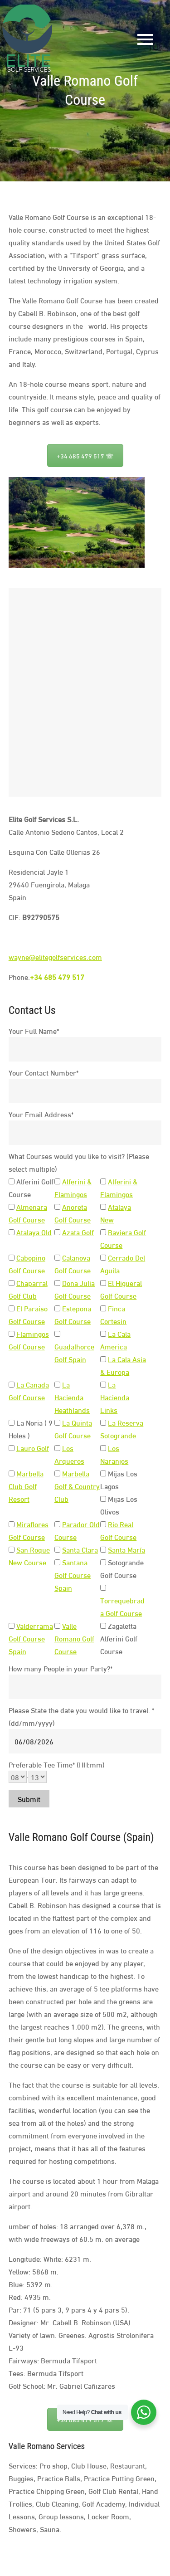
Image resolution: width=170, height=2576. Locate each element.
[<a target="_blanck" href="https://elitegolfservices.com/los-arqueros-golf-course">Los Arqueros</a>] (57, 1448)
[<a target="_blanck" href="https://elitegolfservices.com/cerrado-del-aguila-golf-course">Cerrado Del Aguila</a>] (103, 1258)
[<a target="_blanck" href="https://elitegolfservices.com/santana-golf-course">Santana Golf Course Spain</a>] (57, 1562)
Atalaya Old (34, 1232)
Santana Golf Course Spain (72, 1574)
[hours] (18, 1777)
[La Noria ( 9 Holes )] (12, 1423)
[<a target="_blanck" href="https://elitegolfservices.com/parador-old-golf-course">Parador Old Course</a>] (57, 1524)
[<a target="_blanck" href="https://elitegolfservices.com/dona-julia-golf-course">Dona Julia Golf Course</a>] (57, 1283)
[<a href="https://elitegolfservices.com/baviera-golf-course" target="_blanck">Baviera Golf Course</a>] (103, 1232)
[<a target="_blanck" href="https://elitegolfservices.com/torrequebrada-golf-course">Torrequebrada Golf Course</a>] (103, 1588)
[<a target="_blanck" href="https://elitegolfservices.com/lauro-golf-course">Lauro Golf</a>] (12, 1448)
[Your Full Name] (85, 1049)
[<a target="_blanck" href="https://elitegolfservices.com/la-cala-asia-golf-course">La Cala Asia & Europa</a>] (103, 1359)
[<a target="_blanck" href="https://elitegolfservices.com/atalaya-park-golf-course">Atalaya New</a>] (103, 1207)
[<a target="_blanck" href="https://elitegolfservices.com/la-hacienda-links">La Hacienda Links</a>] (103, 1385)
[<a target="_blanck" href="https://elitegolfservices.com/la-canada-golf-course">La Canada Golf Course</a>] (12, 1385)
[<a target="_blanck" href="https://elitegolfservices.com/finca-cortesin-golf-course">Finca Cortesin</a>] (103, 1308)
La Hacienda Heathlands (72, 1397)
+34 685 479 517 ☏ (85, 455)
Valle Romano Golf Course (74, 1638)
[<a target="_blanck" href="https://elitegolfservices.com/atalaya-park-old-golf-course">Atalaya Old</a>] (12, 1232)
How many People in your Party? (60, 1668)
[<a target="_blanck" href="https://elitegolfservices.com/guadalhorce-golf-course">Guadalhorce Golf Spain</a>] (57, 1334)
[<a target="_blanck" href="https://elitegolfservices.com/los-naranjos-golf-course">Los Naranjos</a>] (103, 1448)
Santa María (126, 1549)
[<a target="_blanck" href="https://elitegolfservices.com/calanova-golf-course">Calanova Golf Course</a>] (57, 1258)
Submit (29, 1798)
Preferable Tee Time (57, 1764)
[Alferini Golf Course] (12, 1181)
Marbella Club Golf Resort (26, 1486)
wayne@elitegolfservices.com (55, 956)
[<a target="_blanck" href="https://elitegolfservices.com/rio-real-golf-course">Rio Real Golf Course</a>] (103, 1524)
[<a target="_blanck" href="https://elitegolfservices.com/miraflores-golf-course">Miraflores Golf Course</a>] (12, 1524)
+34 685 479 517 (57, 976)
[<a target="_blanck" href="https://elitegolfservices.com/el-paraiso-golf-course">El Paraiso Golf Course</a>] (12, 1308)
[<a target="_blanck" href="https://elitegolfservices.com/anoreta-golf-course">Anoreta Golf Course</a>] (57, 1207)
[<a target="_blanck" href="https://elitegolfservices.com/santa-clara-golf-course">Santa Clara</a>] (57, 1550)
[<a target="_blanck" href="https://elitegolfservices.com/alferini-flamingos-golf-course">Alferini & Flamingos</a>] (57, 1181)
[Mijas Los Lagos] (103, 1473)
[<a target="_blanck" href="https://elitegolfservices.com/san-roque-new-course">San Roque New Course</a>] (12, 1550)
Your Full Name (34, 1030)
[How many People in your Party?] (85, 1687)
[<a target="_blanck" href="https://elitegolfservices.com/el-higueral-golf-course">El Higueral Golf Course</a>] (103, 1283)
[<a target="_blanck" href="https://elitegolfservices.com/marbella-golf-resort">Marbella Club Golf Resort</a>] (12, 1473)
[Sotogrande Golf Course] (103, 1562)
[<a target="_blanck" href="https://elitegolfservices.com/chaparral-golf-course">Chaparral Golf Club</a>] (12, 1283)
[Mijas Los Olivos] (103, 1499)
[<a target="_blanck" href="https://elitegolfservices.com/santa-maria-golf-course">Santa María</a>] (103, 1550)
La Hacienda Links (114, 1397)
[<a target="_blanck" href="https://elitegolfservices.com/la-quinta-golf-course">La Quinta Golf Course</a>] (57, 1423)
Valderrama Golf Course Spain (31, 1638)
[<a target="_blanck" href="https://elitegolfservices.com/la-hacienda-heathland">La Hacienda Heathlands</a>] (57, 1385)
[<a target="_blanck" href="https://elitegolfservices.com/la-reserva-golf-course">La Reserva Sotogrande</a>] (103, 1423)
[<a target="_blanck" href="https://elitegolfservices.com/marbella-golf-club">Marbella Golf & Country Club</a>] (57, 1473)
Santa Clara (80, 1549)
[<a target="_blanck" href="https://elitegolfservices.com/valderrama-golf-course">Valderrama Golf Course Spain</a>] (12, 1626)
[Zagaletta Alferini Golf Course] (103, 1626)
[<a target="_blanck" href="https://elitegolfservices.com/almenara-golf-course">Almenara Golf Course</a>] (12, 1207)
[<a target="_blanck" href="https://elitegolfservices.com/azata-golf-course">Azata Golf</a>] (57, 1232)
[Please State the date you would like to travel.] (85, 1741)
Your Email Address (41, 1114)
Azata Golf (78, 1232)
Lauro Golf (32, 1447)
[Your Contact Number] (85, 1091)
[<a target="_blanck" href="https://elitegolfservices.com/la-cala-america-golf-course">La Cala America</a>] (103, 1334)
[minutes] (38, 1777)
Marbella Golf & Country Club (77, 1486)
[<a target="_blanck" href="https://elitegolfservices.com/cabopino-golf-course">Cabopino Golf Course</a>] (12, 1258)
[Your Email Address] (85, 1132)
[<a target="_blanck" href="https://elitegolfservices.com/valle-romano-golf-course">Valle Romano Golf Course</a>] (57, 1626)
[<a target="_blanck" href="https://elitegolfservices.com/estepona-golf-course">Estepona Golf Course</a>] (57, 1308)
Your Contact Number (43, 1072)
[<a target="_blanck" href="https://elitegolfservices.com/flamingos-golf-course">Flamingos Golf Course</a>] (12, 1334)
